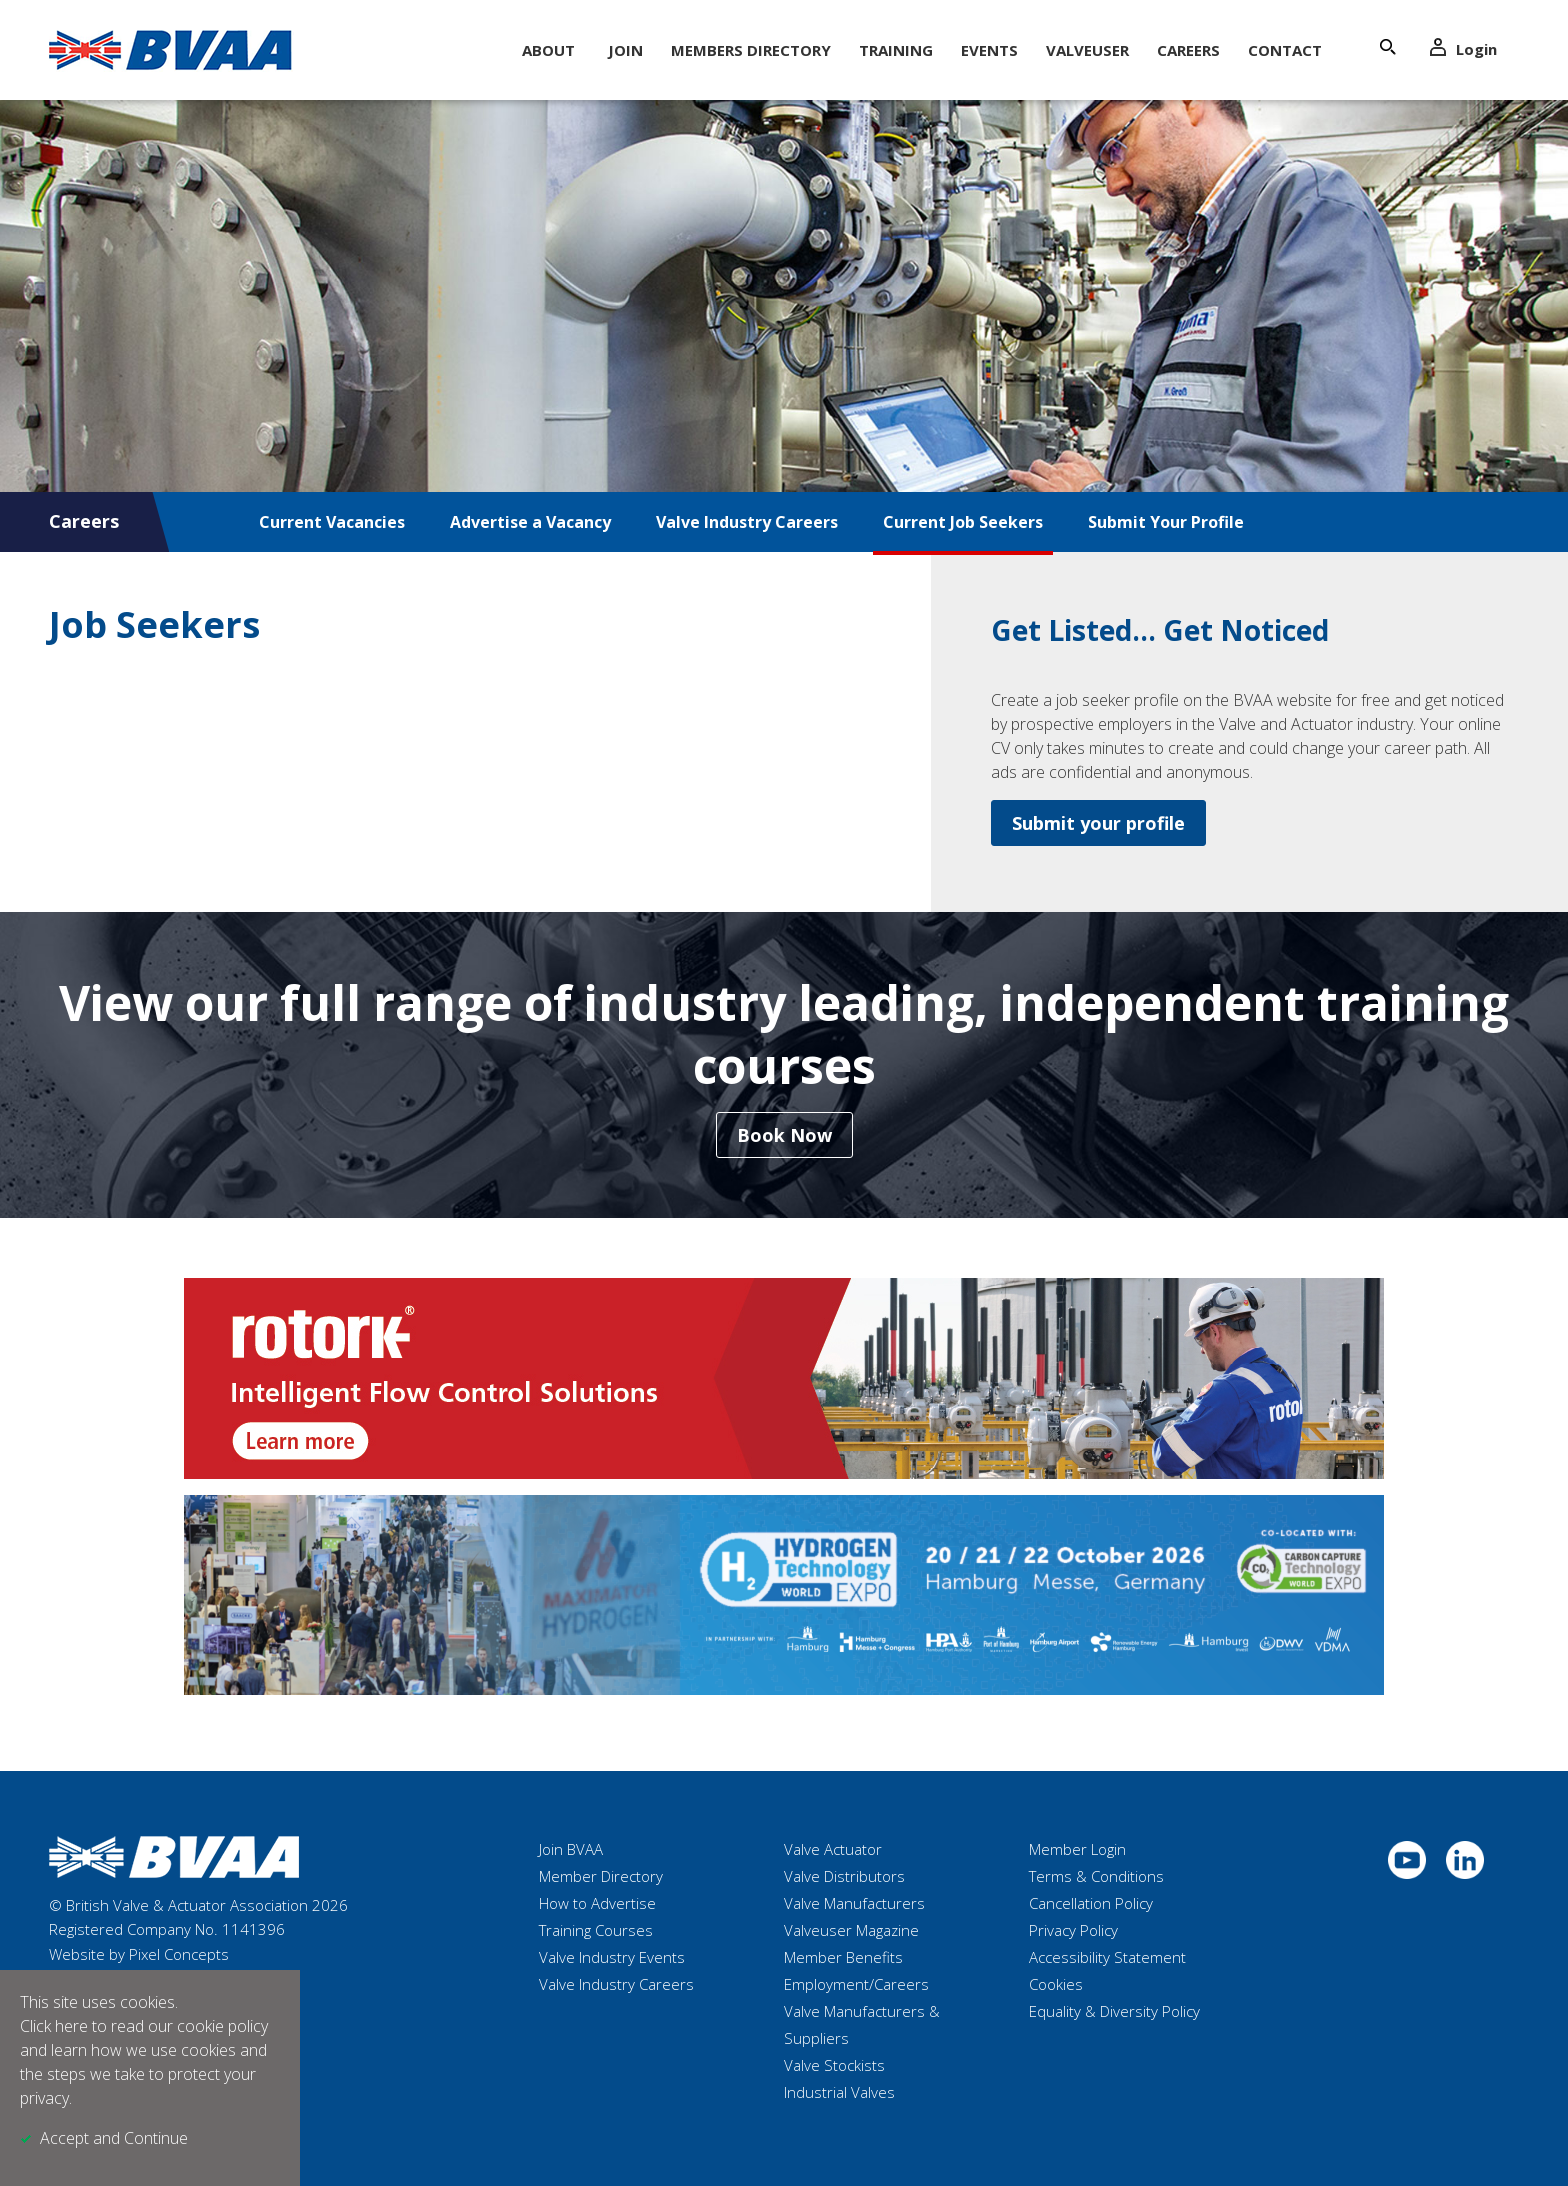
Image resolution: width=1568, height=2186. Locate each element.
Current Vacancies (332, 522)
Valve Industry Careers (747, 522)
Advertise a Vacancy (530, 522)
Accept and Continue (114, 2138)
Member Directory (601, 1876)
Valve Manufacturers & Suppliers (862, 2024)
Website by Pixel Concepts (139, 1954)
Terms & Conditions (1096, 1876)
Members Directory (751, 50)
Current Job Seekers (963, 522)
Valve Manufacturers (854, 1903)
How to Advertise (597, 1903)
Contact (1285, 50)
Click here (54, 2026)
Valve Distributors (844, 1876)
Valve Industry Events (612, 1957)
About (548, 50)
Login (1463, 48)
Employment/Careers (856, 1984)
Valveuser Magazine (851, 1930)
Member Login (1077, 1849)
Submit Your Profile (1166, 522)
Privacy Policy (1073, 1930)
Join (625, 50)
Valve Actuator (833, 1849)
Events (989, 50)
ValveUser (1087, 50)
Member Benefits (843, 1957)
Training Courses (596, 1930)
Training (896, 50)
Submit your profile (1098, 823)
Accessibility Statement (1107, 1957)
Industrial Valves (839, 2092)
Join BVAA (571, 1849)
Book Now (784, 1135)
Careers (1188, 50)
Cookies (1056, 1984)
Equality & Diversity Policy (1114, 2011)
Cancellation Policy (1091, 1903)
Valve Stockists (834, 2065)
